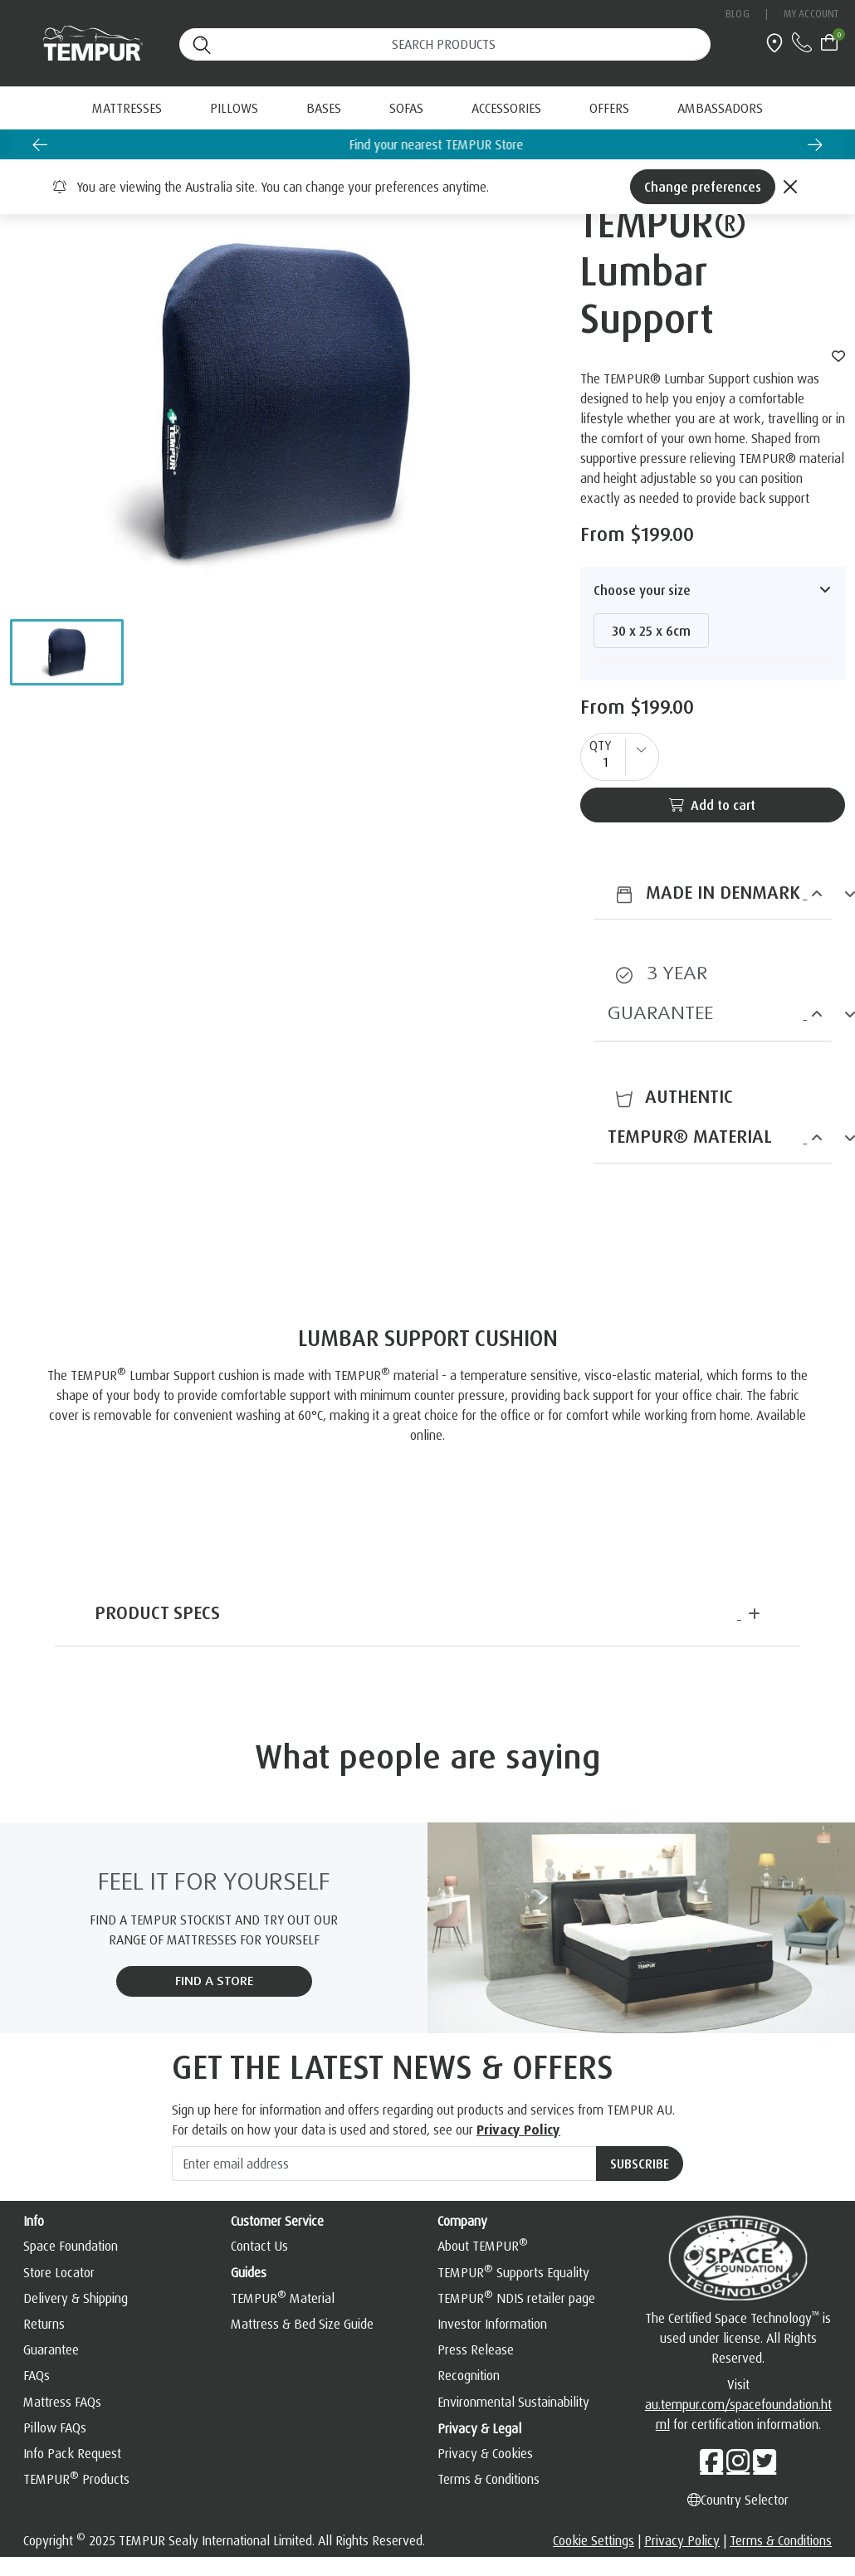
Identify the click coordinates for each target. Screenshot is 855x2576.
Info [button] (33, 2221)
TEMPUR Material (283, 2298)
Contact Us (259, 2245)
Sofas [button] (406, 108)
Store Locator (59, 2272)
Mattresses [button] (127, 108)
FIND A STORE (214, 1981)
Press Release (475, 2349)
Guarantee (51, 2349)
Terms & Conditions (488, 2479)
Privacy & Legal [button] (479, 2428)
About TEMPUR (482, 2245)
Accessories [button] (506, 108)
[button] (67, 652)
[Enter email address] (384, 2163)
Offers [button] (609, 108)
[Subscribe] (639, 2163)
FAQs (36, 2375)
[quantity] (619, 757)
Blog (737, 13)
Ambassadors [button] (720, 108)
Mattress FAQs (62, 2401)
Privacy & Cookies (485, 2453)
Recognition (468, 2375)
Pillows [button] (234, 108)
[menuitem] (609, 107)
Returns (44, 2323)
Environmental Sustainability (513, 2401)
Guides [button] (248, 2272)
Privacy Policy (518, 2129)
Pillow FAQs (54, 2427)
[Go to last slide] (39, 144)
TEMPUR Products (76, 2479)
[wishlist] (838, 356)
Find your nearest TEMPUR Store (479, 144)
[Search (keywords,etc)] (445, 44)
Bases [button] (323, 108)
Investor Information (492, 2323)
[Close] (790, 187)
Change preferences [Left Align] (702, 186)
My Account (811, 13)
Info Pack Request (72, 2453)
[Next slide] (815, 144)
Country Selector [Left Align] (738, 2499)
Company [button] (462, 2221)
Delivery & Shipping (75, 2298)
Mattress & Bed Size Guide (302, 2323)
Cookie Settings (593, 2540)
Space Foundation (70, 2245)
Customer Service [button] (277, 2221)
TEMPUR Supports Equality (513, 2272)
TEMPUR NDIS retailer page (516, 2298)
